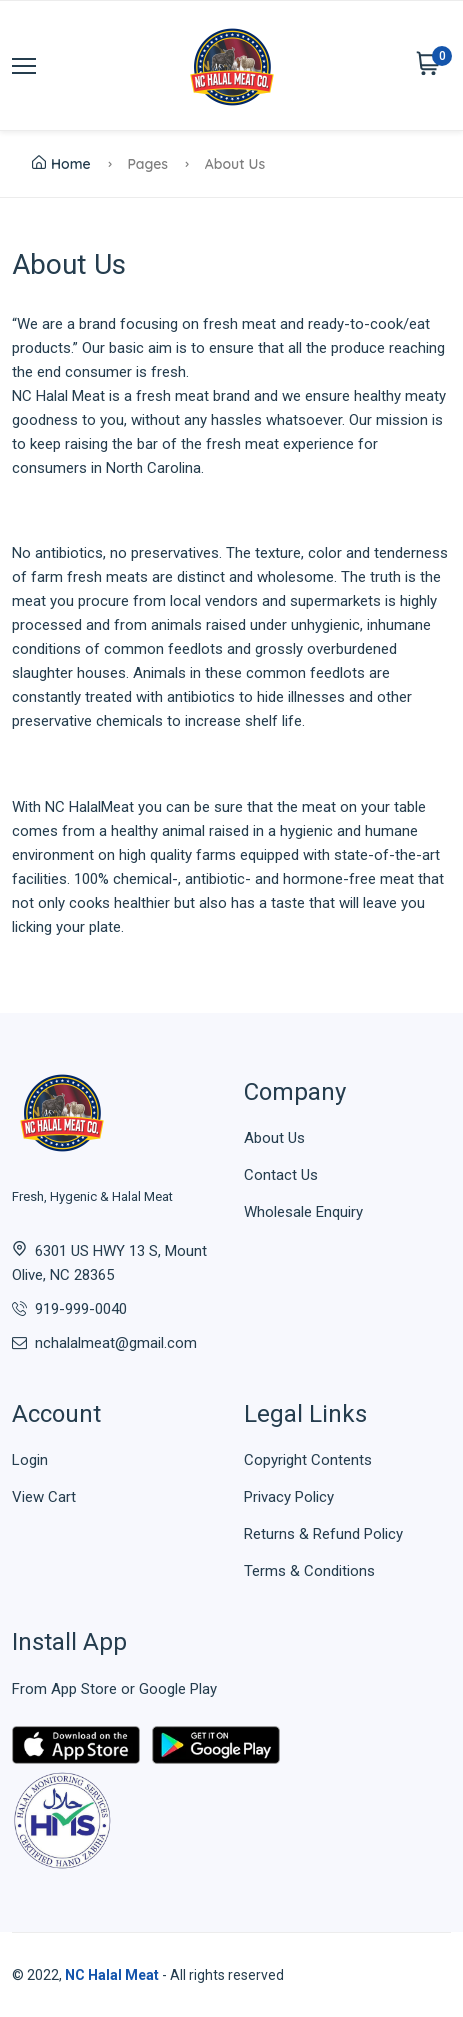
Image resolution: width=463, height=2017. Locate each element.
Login (30, 1460)
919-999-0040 (81, 1309)
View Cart (44, 1497)
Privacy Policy (289, 1497)
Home (61, 164)
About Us (274, 1138)
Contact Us (281, 1175)
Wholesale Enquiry (303, 1212)
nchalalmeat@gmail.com (116, 1343)
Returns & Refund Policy (323, 1534)
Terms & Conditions (309, 1571)
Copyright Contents (308, 1460)
